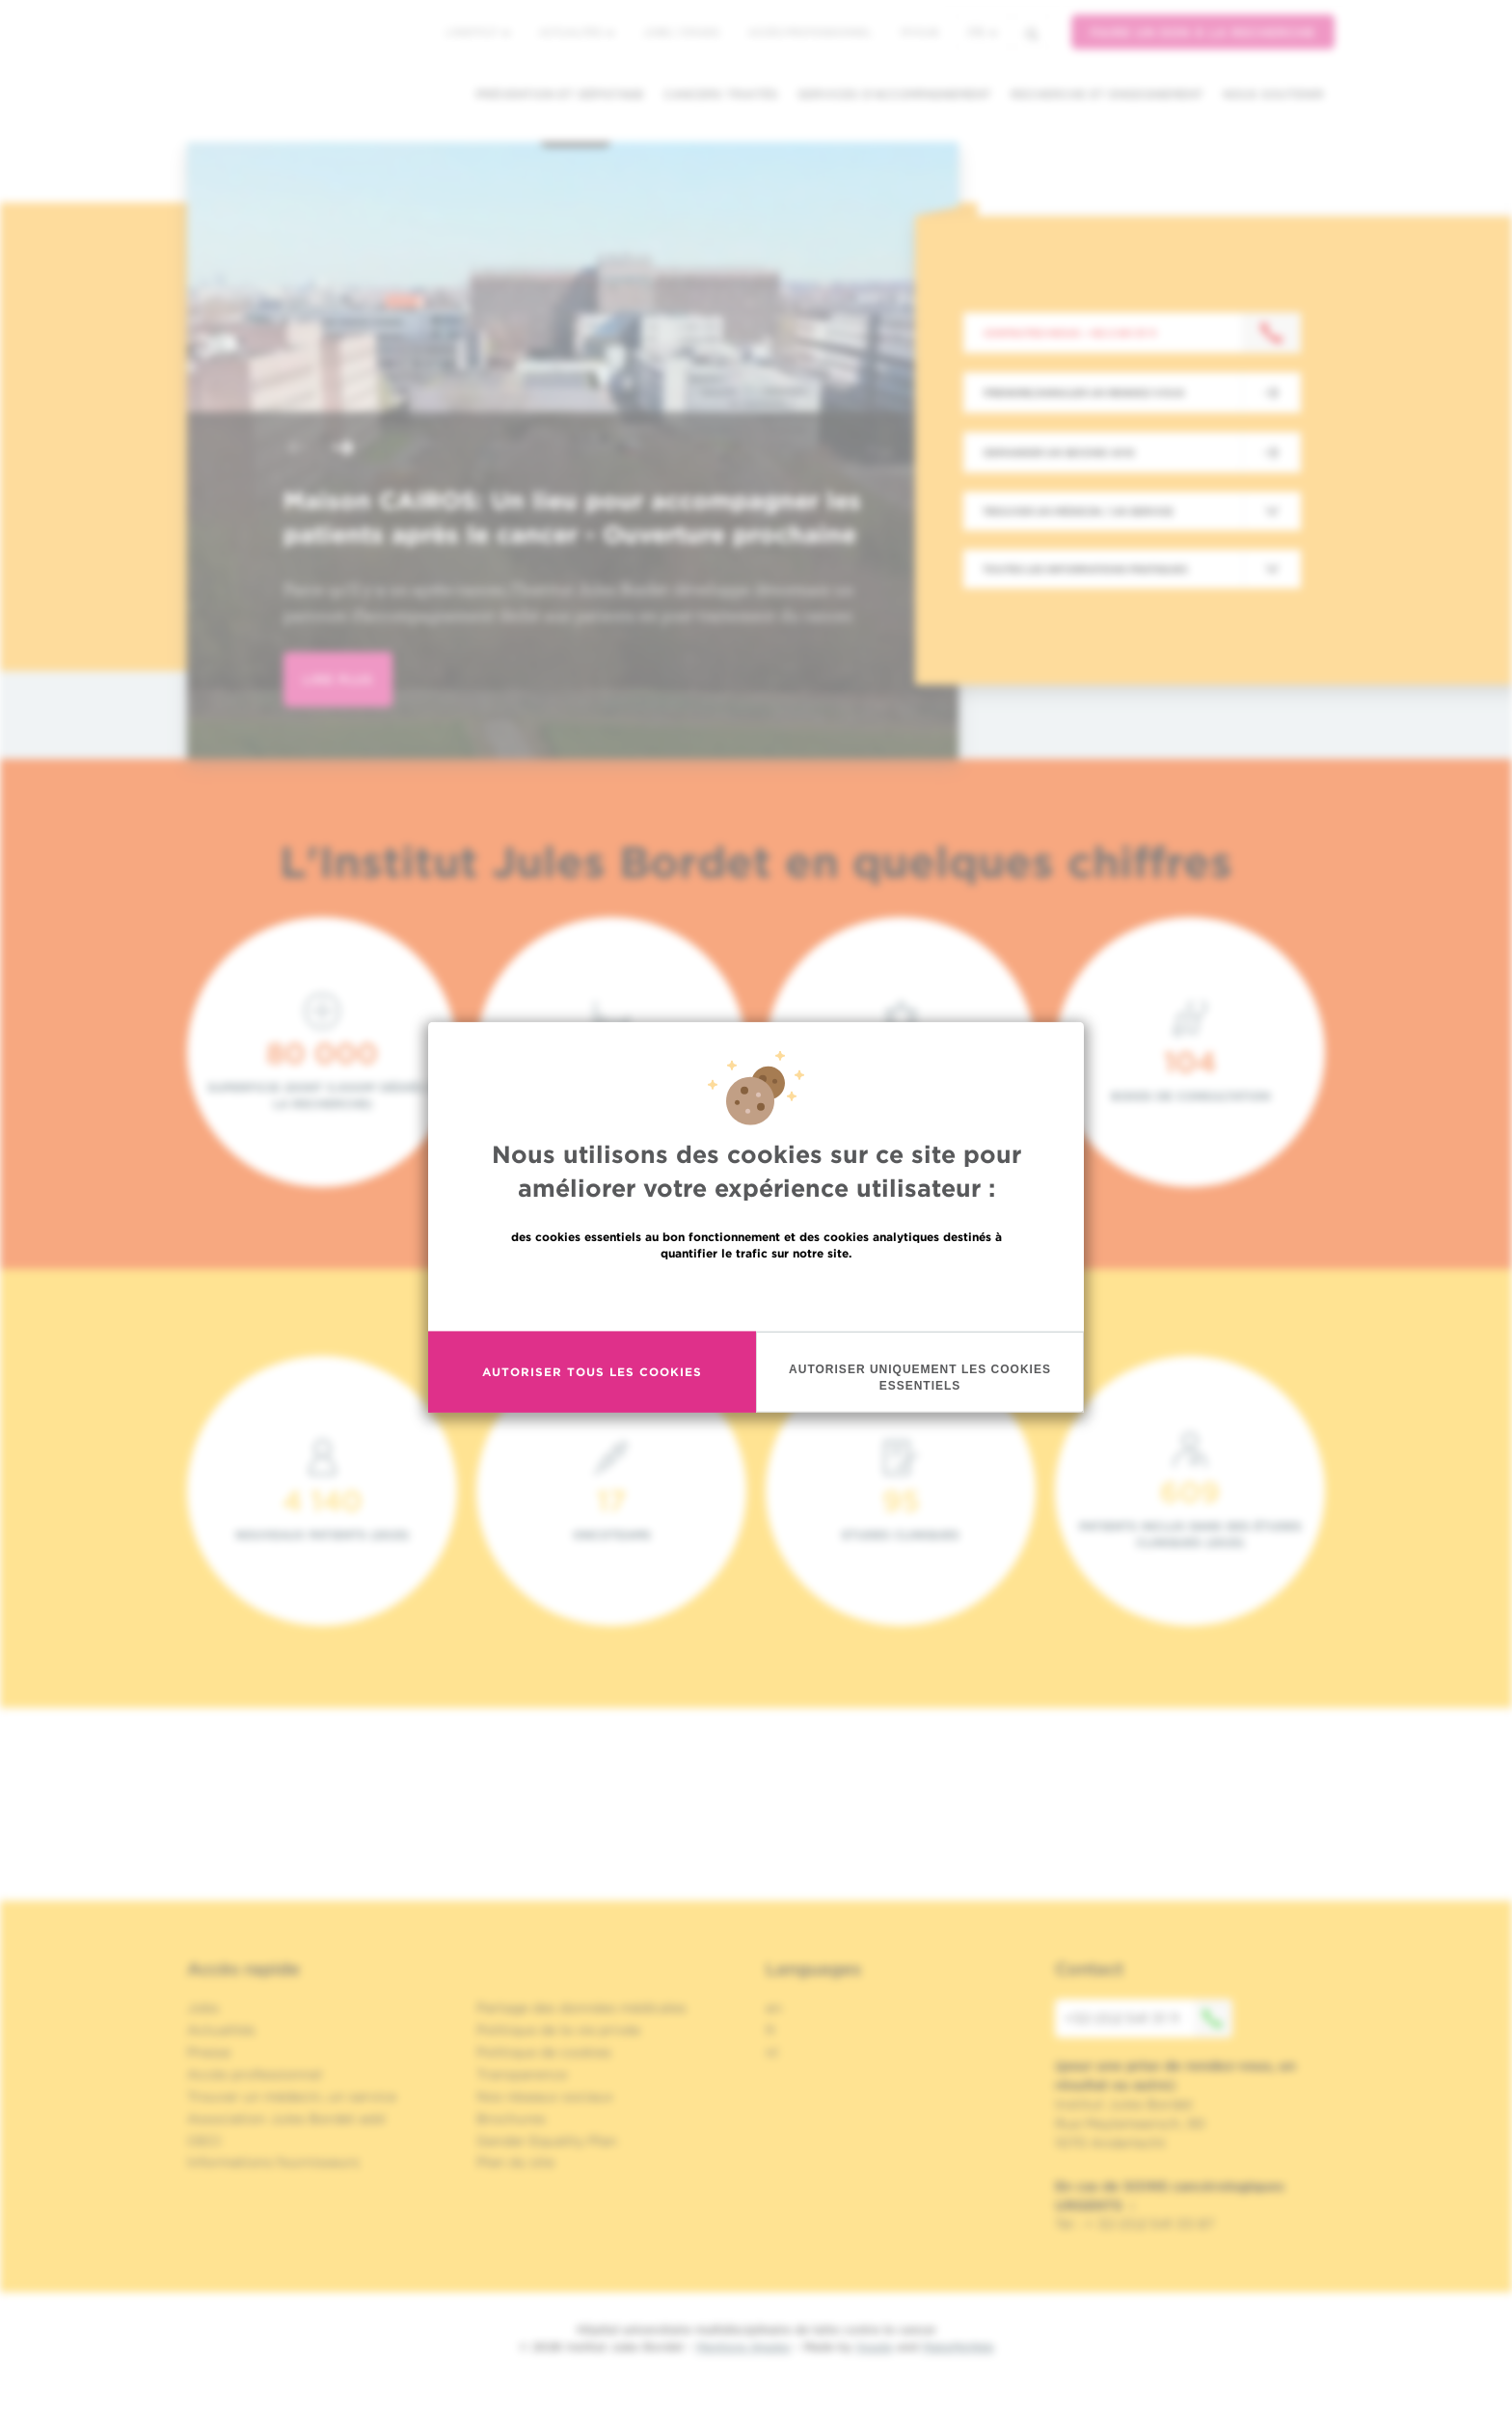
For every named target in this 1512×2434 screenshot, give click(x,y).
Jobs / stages (681, 32)
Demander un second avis (1059, 452)
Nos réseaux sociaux (544, 2096)
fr (982, 32)
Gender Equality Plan (546, 2141)
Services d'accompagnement (894, 94)
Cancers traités (720, 94)
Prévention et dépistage (559, 94)
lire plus (338, 679)
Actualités (576, 32)
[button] (297, 450)
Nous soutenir (1273, 94)
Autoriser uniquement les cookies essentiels (920, 1377)
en (774, 2007)
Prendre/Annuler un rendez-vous (1084, 392)
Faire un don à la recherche (1203, 32)
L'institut (478, 32)
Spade (874, 2346)
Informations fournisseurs (273, 2162)
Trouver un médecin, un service (291, 2096)
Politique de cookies (543, 2052)
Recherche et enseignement (1107, 94)
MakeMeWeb (958, 2346)
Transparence (521, 2074)
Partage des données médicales (581, 2007)
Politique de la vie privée (558, 2030)
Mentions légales (743, 2346)
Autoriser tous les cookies (592, 1372)
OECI (204, 2141)
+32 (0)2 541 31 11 (1148, 2018)
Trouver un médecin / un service (1078, 511)
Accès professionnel (810, 32)
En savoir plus (756, 1293)
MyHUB (919, 32)
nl (772, 2052)
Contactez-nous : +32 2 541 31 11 (1070, 332)
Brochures (511, 2118)
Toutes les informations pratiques (1085, 569)
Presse (208, 2052)
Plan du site (515, 2162)
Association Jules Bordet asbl (286, 2118)
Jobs (203, 2007)
